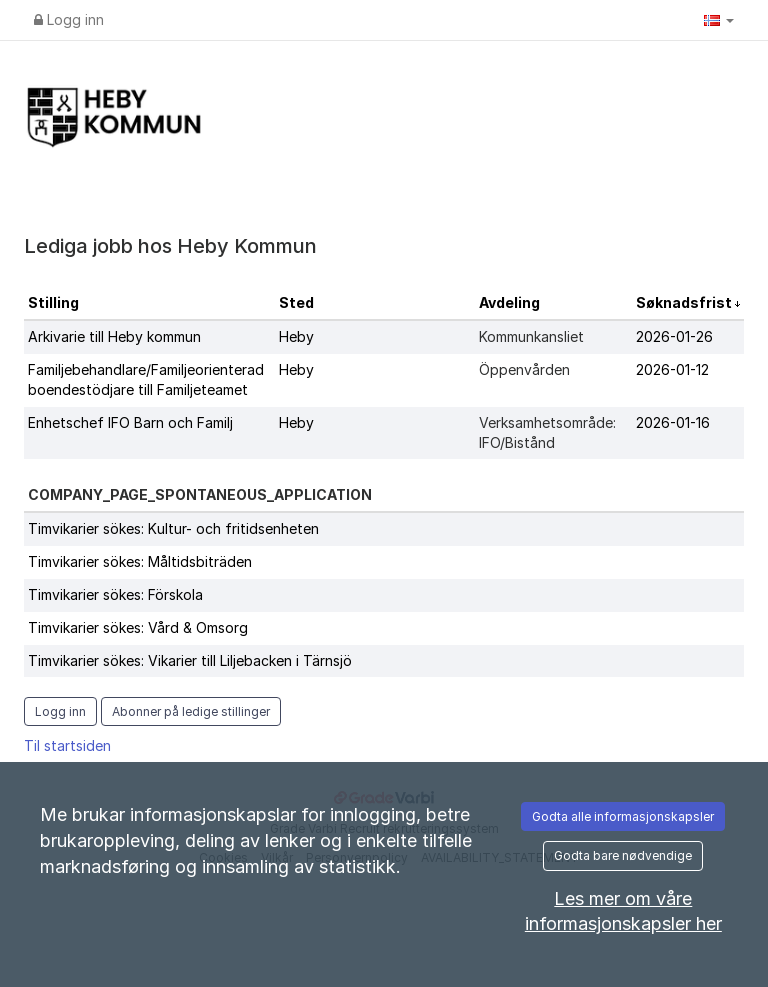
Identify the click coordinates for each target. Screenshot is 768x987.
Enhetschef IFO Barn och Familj (130, 422)
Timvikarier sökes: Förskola (115, 594)
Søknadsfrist (685, 302)
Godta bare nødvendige (623, 855)
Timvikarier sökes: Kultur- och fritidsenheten (173, 528)
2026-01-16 (673, 422)
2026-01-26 (674, 336)
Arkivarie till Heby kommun (114, 336)
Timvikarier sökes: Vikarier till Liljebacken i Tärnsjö (190, 660)
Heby (296, 336)
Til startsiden (67, 745)
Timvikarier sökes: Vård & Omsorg (138, 627)
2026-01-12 (672, 369)
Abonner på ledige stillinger (191, 711)
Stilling (53, 302)
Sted (296, 302)
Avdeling (509, 302)
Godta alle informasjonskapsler (623, 816)
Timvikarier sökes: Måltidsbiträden (140, 561)
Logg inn (69, 19)
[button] (719, 20)
